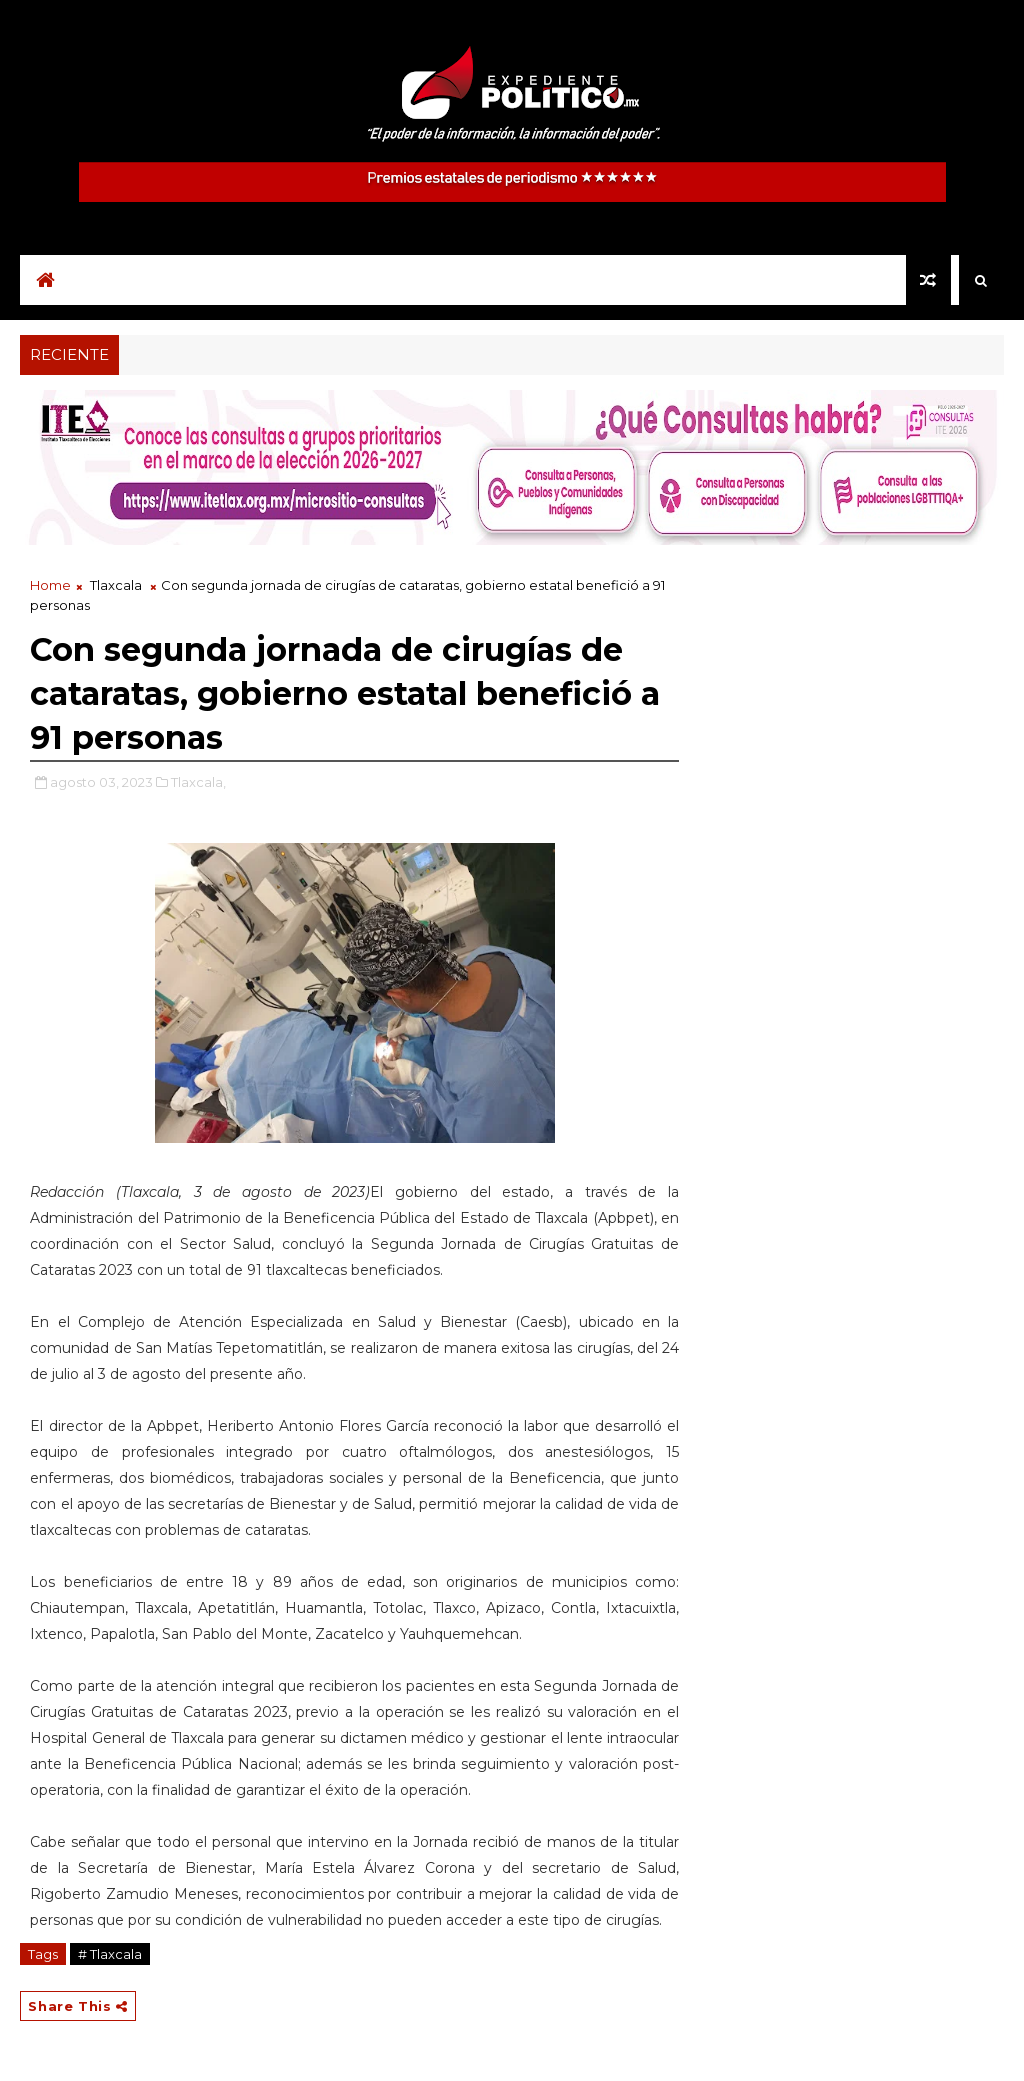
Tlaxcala (116, 585)
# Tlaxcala (110, 1954)
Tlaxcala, (198, 782)
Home (50, 585)
